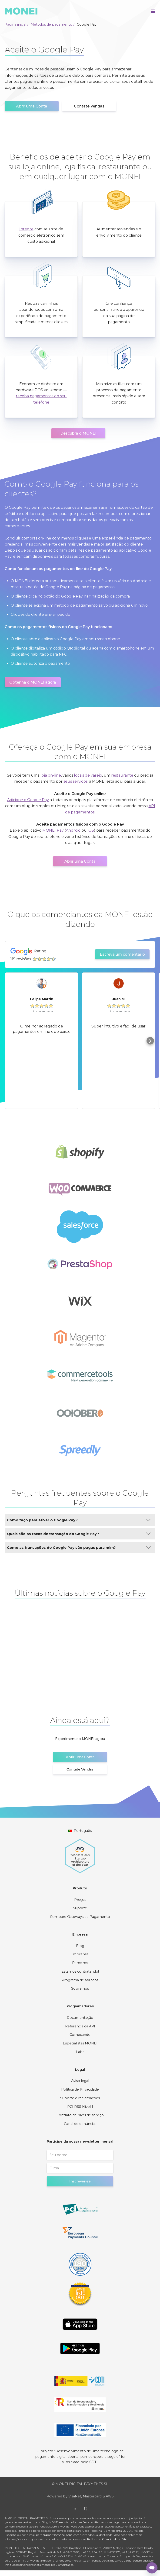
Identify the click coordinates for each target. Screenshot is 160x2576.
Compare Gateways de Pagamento (80, 1917)
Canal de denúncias (80, 2124)
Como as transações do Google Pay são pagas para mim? (79, 1547)
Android (73, 830)
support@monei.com (57, 2535)
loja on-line (50, 775)
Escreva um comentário (122, 954)
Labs (80, 2052)
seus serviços (75, 781)
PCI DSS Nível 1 (80, 2107)
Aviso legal (80, 2081)
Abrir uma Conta (31, 106)
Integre (26, 229)
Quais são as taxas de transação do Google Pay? (79, 1534)
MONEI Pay (53, 830)
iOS (91, 830)
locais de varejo (88, 775)
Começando (80, 2035)
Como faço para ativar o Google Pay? (79, 1520)
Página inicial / (16, 24)
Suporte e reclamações (80, 2098)
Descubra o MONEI (78, 433)
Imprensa (80, 1954)
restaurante (122, 775)
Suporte (80, 1908)
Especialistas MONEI (80, 2043)
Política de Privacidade (80, 2089)
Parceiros (80, 1963)
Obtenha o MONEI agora (32, 682)
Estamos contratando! (80, 1971)
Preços (80, 1900)
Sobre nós (80, 1988)
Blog (80, 1946)
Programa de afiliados (80, 1980)
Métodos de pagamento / (52, 24)
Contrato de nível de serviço (80, 2115)
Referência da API (80, 2026)
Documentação (80, 2018)
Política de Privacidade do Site (107, 2539)
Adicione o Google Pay (28, 800)
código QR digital (69, 648)
